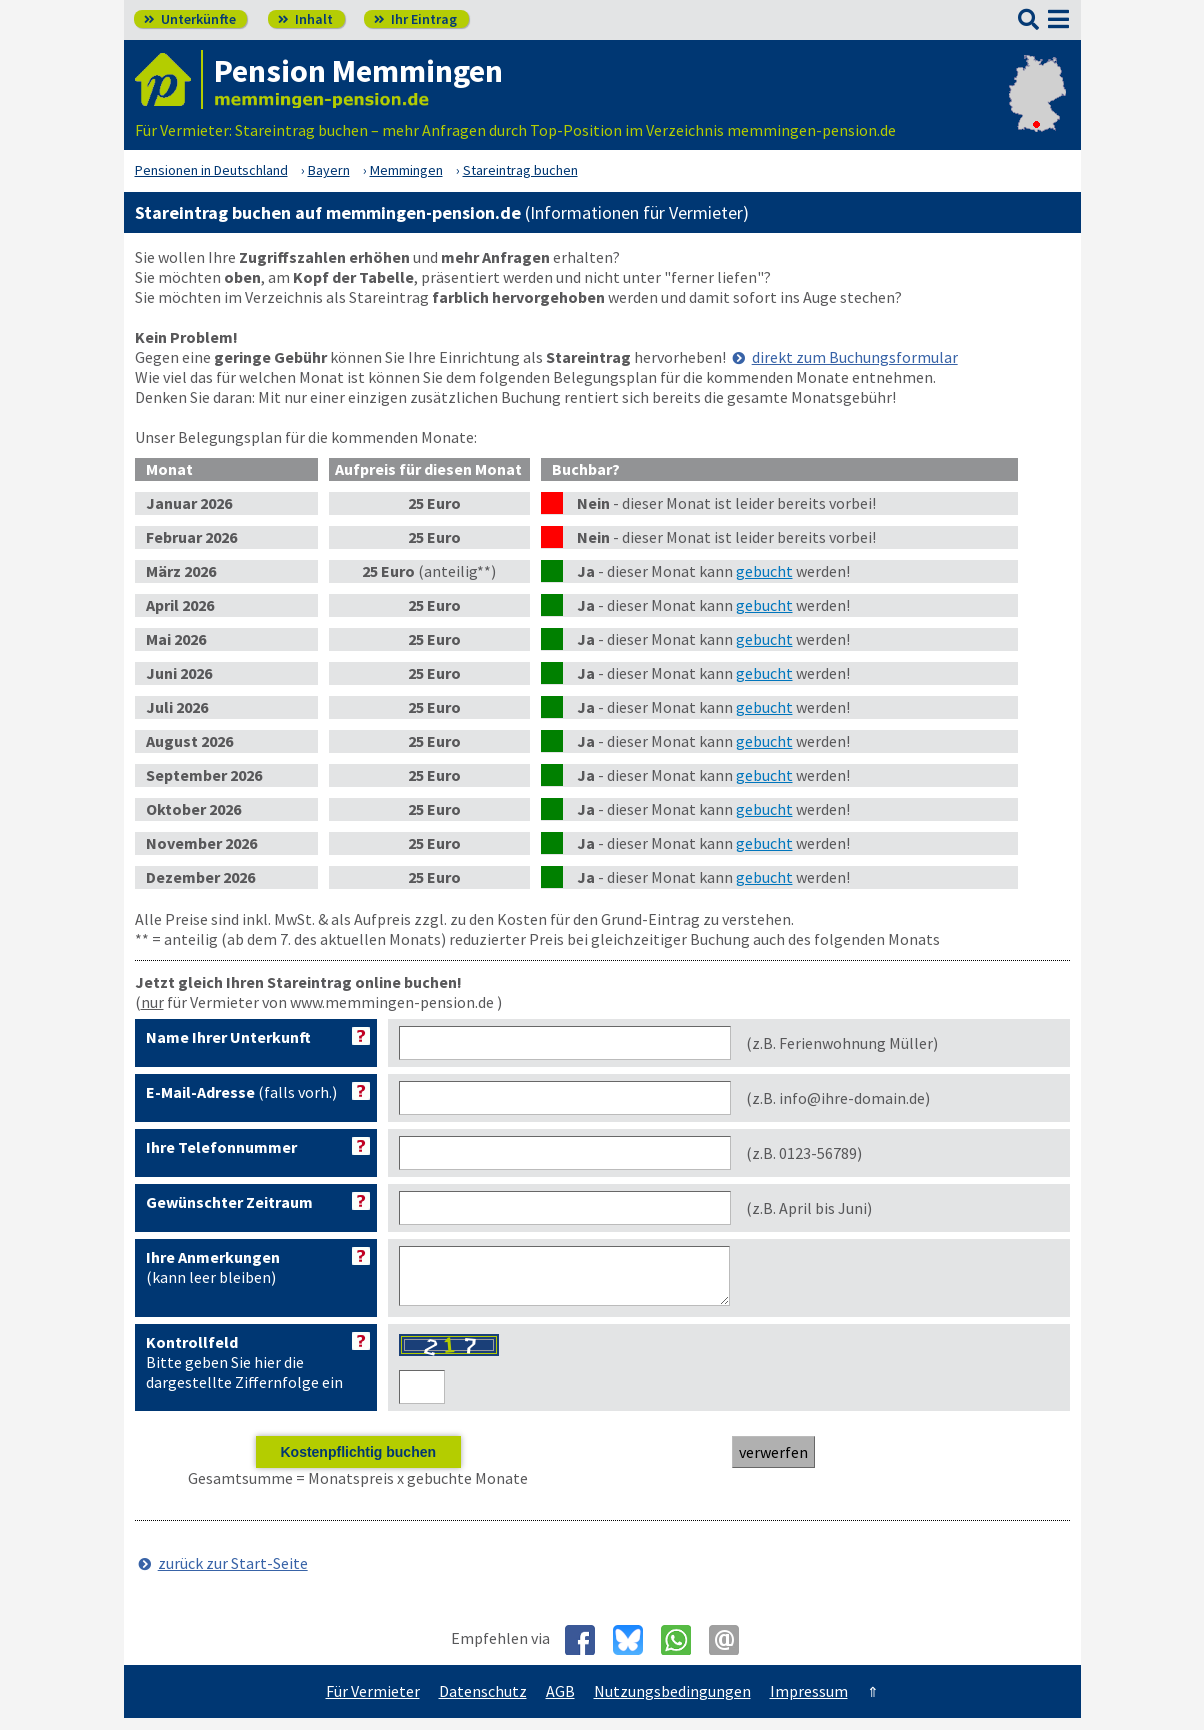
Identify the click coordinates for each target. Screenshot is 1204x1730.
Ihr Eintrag (415, 19)
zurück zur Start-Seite (233, 1575)
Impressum (809, 1703)
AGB (560, 1703)
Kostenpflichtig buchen (358, 1464)
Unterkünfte (190, 19)
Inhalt (305, 19)
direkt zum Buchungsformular (855, 357)
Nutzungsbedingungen (672, 1703)
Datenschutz (483, 1703)
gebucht (764, 571)
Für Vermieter (373, 1703)
